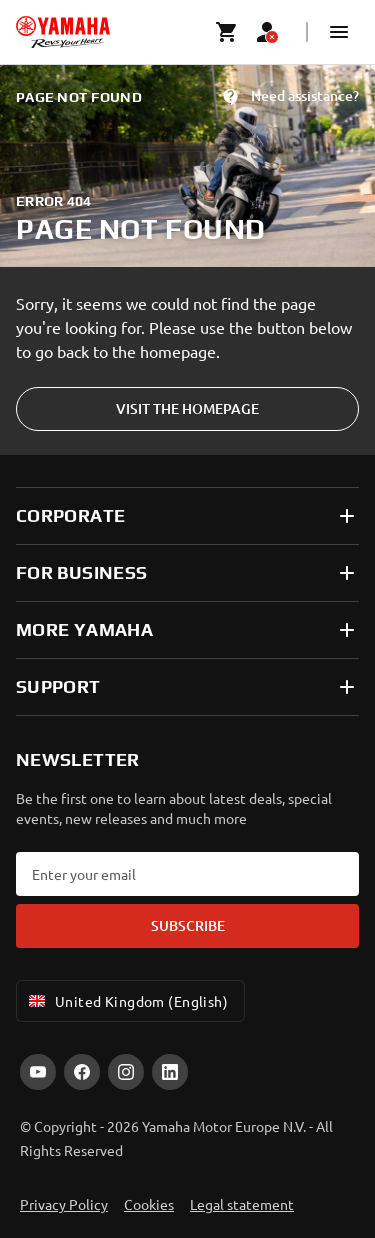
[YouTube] (38, 1072)
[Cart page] (227, 32)
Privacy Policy (64, 1204)
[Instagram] (126, 1072)
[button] (339, 32)
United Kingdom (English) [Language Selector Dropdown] (126, 1001)
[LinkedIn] (170, 1072)
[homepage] (63, 32)
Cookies (149, 1204)
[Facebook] (82, 1072)
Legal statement (242, 1204)
